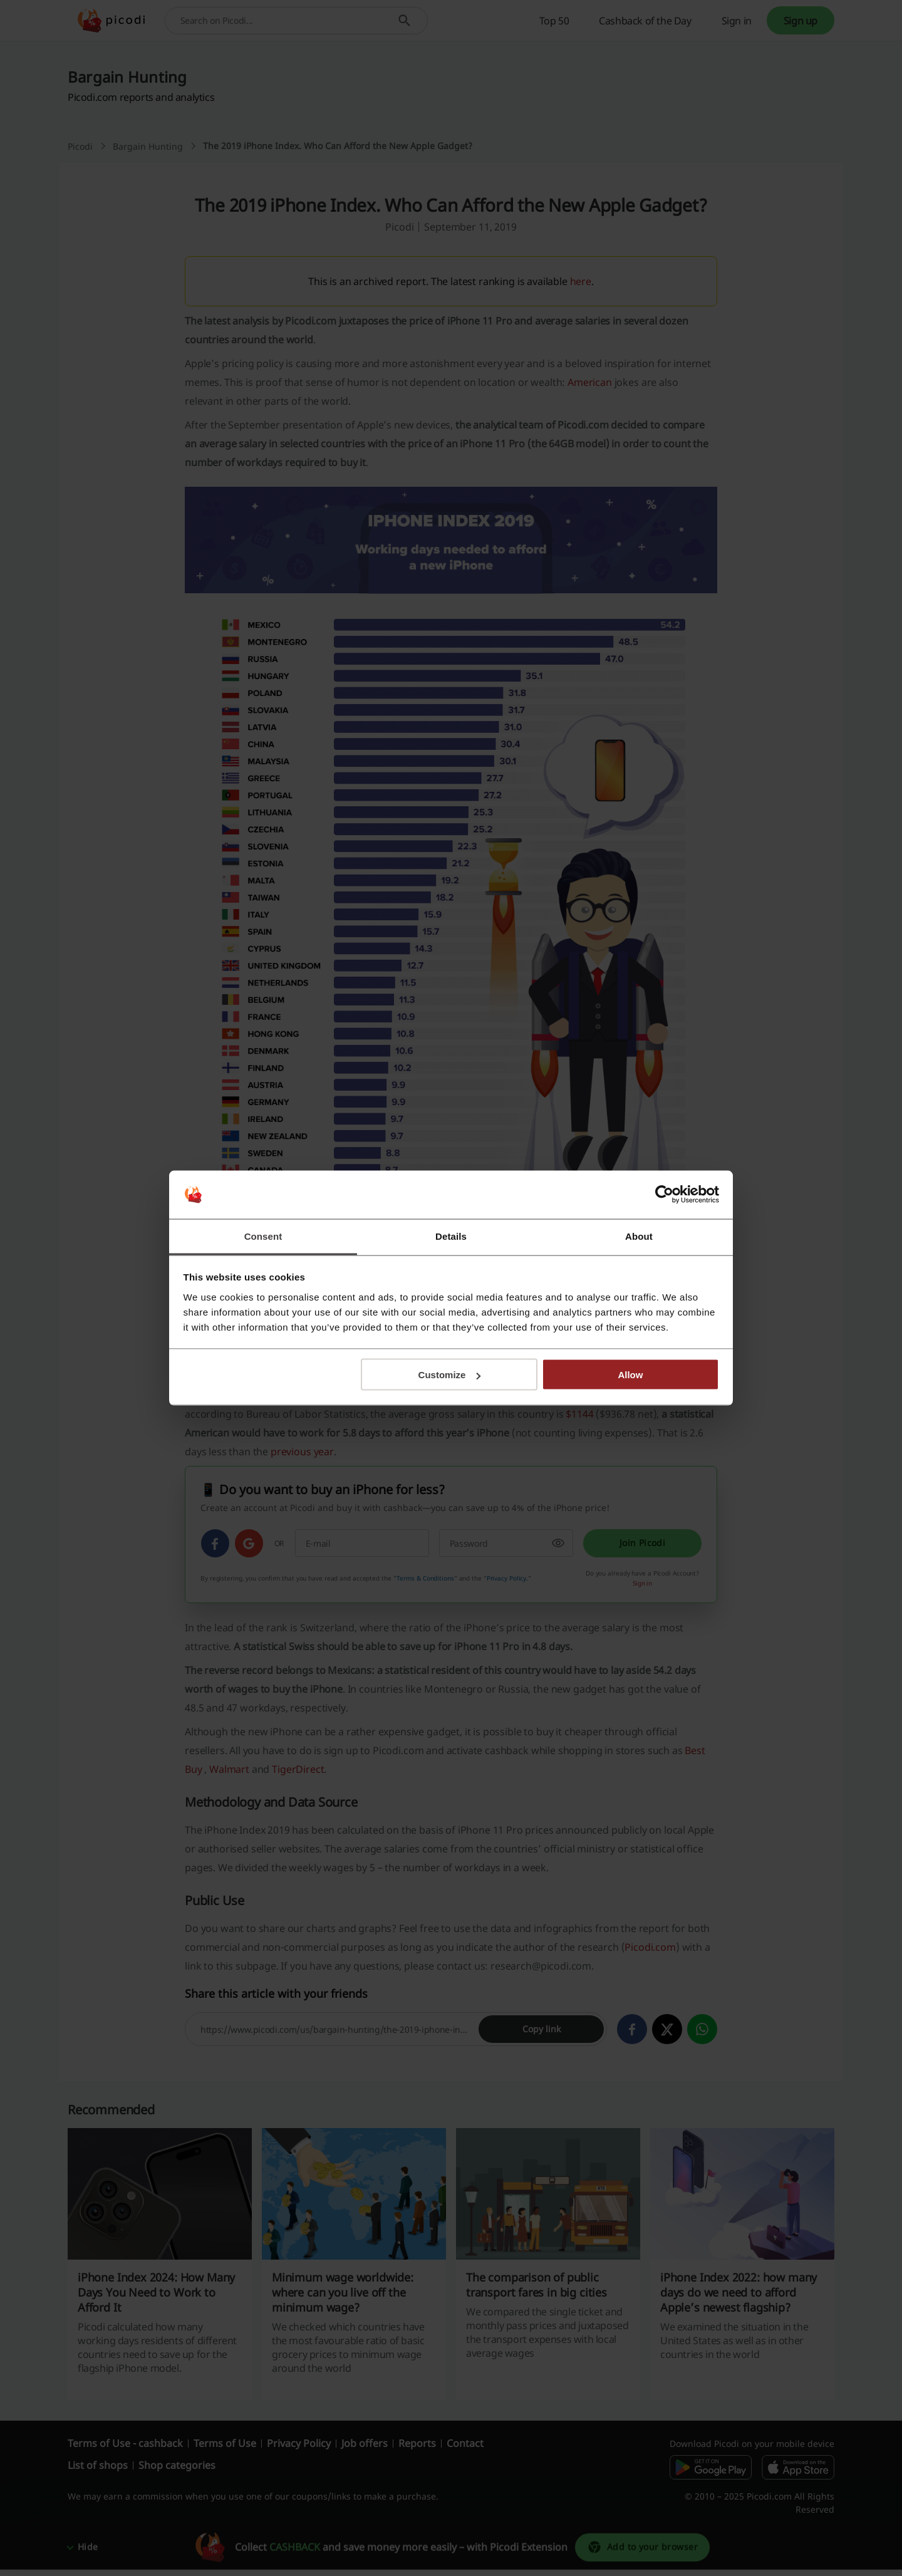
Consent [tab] (263, 1235)
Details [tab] (451, 1235)
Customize (449, 1374)
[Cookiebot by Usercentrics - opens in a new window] (664, 1194)
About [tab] (639, 1235)
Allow (630, 1374)
